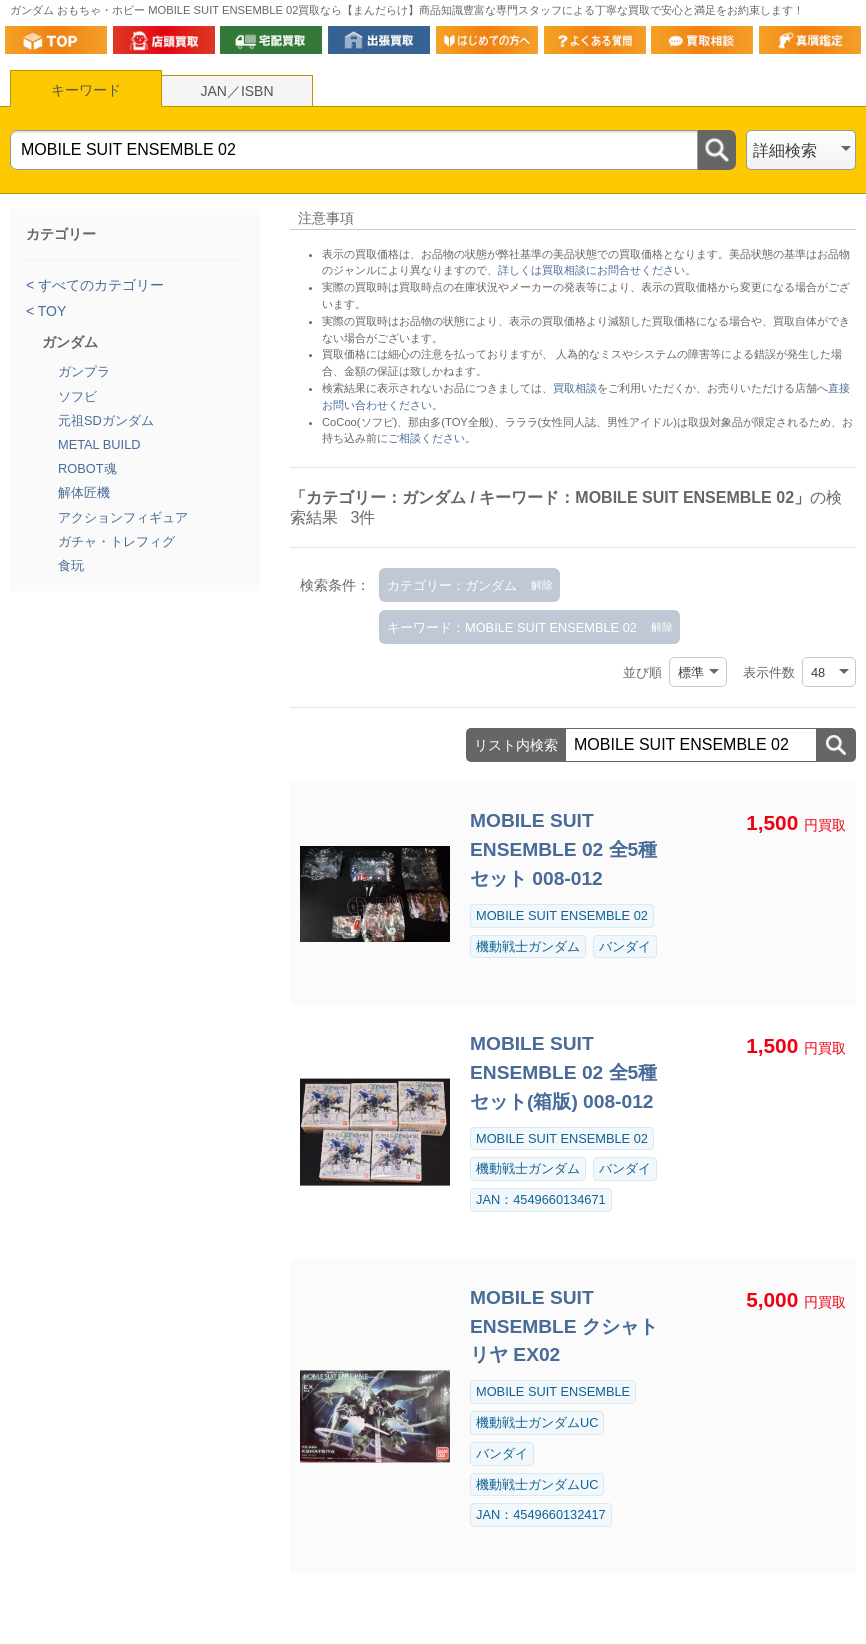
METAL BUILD (99, 444)
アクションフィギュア (123, 517)
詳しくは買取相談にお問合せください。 (597, 270)
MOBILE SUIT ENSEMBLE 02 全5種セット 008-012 (563, 849)
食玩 (71, 565)
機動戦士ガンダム (528, 946)
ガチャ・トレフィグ (116, 541)
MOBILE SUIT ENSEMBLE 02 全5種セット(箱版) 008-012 (563, 1072)
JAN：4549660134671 (541, 1199)
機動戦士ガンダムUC (537, 1422)
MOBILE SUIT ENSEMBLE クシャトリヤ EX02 (564, 1326)
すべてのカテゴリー (99, 285)
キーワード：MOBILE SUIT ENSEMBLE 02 (512, 627)
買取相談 (575, 388)
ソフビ (77, 396)
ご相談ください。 (432, 438)
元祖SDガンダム (106, 420)
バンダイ (625, 946)
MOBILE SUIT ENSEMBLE (553, 1391)
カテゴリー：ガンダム (452, 585)
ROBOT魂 (87, 468)
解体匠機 (84, 492)
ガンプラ (84, 371)
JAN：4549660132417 (541, 1514)
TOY (50, 311)
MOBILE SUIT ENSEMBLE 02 (562, 915)
